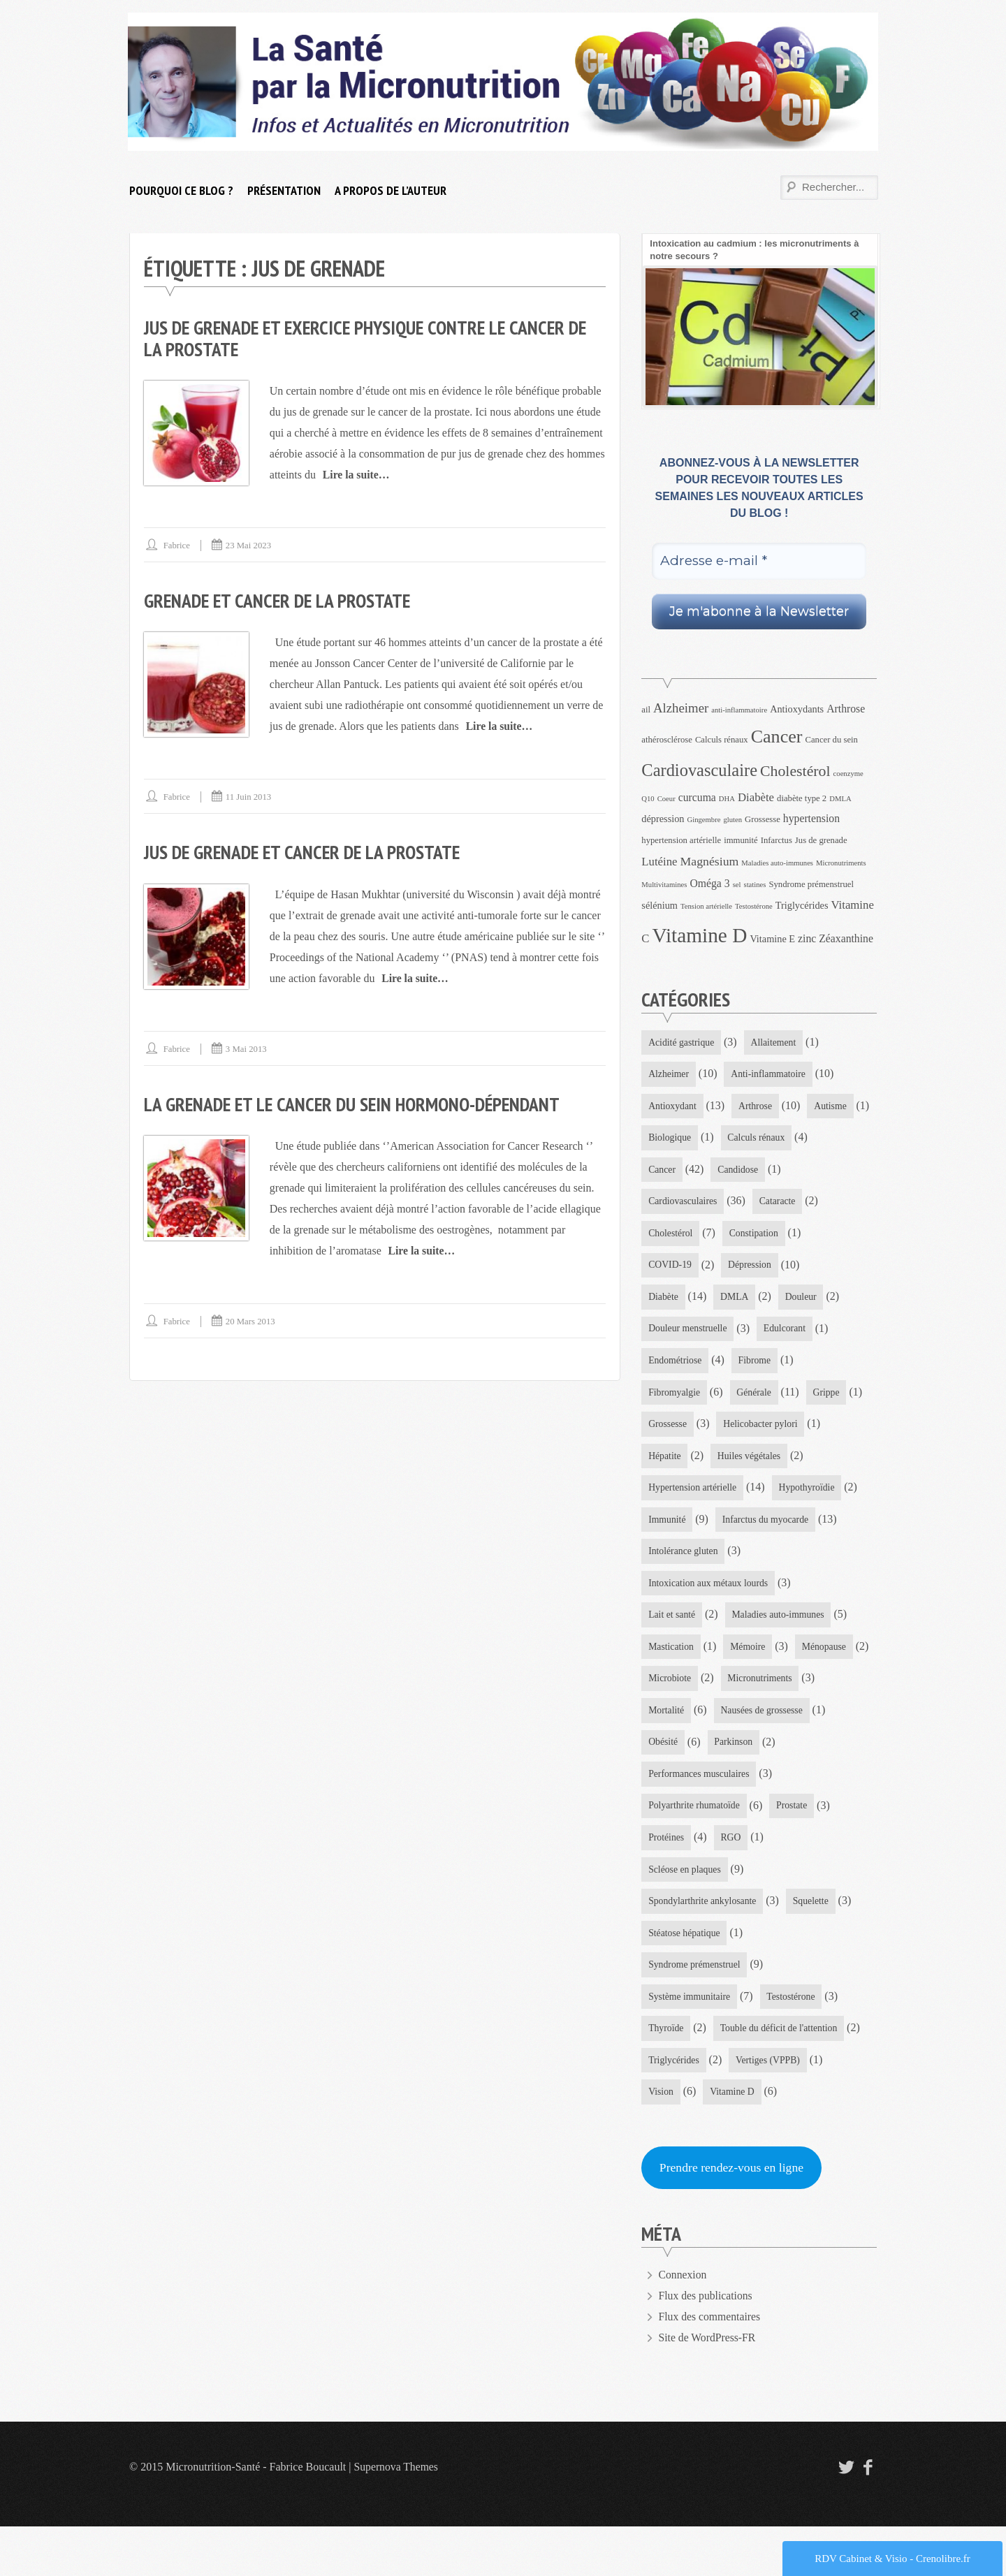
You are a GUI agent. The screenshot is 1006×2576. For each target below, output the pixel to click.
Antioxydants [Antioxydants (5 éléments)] (797, 709)
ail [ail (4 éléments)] (645, 710)
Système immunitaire (689, 2044)
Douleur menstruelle (757, 1333)
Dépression (670, 1301)
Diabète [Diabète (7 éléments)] (756, 797)
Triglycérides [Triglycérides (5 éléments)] (802, 905)
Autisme (664, 1139)
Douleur (664, 1333)
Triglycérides (674, 2108)
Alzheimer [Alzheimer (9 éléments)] (680, 708)
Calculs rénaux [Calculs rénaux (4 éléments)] (721, 740)
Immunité (761, 1527)
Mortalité (769, 1753)
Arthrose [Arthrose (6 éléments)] (845, 709)
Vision (661, 2140)
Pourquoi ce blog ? (181, 190)
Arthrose (757, 1107)
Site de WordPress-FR (708, 2387)
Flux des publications (706, 2345)
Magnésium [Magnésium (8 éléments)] (709, 861)
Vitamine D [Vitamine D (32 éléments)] (700, 935)
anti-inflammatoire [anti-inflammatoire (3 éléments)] (739, 710)
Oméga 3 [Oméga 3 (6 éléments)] (709, 883)
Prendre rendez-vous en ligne (732, 2217)
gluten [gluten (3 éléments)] (732, 820)
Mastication (671, 1688)
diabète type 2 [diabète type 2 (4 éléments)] (801, 798)
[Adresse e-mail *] (759, 561)
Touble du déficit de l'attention (780, 2076)
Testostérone (793, 2044)
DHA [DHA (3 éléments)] (727, 799)
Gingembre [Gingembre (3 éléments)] (703, 820)
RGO (732, 1882)
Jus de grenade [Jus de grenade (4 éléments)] (821, 840)
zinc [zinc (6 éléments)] (807, 938)
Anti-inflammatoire (770, 1074)
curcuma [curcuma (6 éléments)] (697, 797)
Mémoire (749, 1688)
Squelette (813, 1947)
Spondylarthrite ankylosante (703, 1947)
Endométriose (755, 1365)
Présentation (284, 190)
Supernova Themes (397, 2516)
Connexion (683, 2324)
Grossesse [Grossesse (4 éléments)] (762, 819)
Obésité (784, 1785)
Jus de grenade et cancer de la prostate (306, 851)
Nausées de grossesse (690, 1785)
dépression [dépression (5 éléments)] (662, 818)
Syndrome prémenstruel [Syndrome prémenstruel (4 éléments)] (811, 884)
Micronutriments (681, 1753)
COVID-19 (758, 1269)
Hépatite (777, 1462)
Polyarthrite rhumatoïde (694, 1850)
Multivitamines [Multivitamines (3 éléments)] (664, 884)
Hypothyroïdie (677, 1527)
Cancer (758, 1171)
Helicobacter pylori (686, 1462)
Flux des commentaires (710, 2366)
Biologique (739, 1139)
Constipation (673, 1269)
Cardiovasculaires (761, 1204)
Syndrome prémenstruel (695, 2011)
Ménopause (671, 1720)
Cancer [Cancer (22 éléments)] (777, 736)
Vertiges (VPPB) (770, 2108)
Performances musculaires (775, 1818)
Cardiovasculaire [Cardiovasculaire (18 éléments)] (699, 770)
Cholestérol (745, 1236)
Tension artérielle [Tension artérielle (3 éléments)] (706, 906)
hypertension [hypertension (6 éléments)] (811, 818)
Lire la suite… (357, 474)
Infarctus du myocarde (692, 1559)
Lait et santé (672, 1656)
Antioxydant (672, 1107)
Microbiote (752, 1720)
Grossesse (809, 1430)
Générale (666, 1430)
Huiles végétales (680, 1494)
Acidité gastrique (681, 1042)
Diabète (750, 1301)
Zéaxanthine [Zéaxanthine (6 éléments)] (846, 938)
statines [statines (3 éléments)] (754, 884)
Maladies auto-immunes (780, 1656)
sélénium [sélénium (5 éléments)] (659, 905)
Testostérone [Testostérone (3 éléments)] (754, 906)
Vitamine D (733, 2140)
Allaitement (775, 1042)
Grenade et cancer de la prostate (280, 600)
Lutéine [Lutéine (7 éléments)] (659, 861)
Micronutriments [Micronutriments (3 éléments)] (841, 863)
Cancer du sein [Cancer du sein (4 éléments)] (831, 740)
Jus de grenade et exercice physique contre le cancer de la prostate (372, 337)
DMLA (822, 1301)
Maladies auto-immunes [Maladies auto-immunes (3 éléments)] (777, 863)
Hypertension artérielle (795, 1494)
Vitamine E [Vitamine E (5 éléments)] (772, 938)
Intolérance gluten (683, 1591)
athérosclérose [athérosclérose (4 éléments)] (666, 740)
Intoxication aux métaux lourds (709, 1623)
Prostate (794, 1850)
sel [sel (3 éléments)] (737, 884)
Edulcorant (669, 1365)
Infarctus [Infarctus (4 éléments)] (776, 840)
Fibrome (664, 1398)
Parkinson (667, 1818)
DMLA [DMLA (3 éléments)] (840, 799)
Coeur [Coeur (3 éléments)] (666, 799)
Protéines (666, 1882)
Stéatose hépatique (685, 1979)
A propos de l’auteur (390, 190)
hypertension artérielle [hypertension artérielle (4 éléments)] (681, 840)
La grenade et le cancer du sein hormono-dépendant (357, 1102)
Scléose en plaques (685, 1915)
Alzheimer (669, 1074)
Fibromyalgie (744, 1398)
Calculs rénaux (677, 1171)
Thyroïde (666, 2076)
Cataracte (666, 1236)
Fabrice (177, 544)
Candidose (669, 1204)
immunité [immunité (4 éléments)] (741, 840)
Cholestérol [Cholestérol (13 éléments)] (795, 771)
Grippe (739, 1430)
